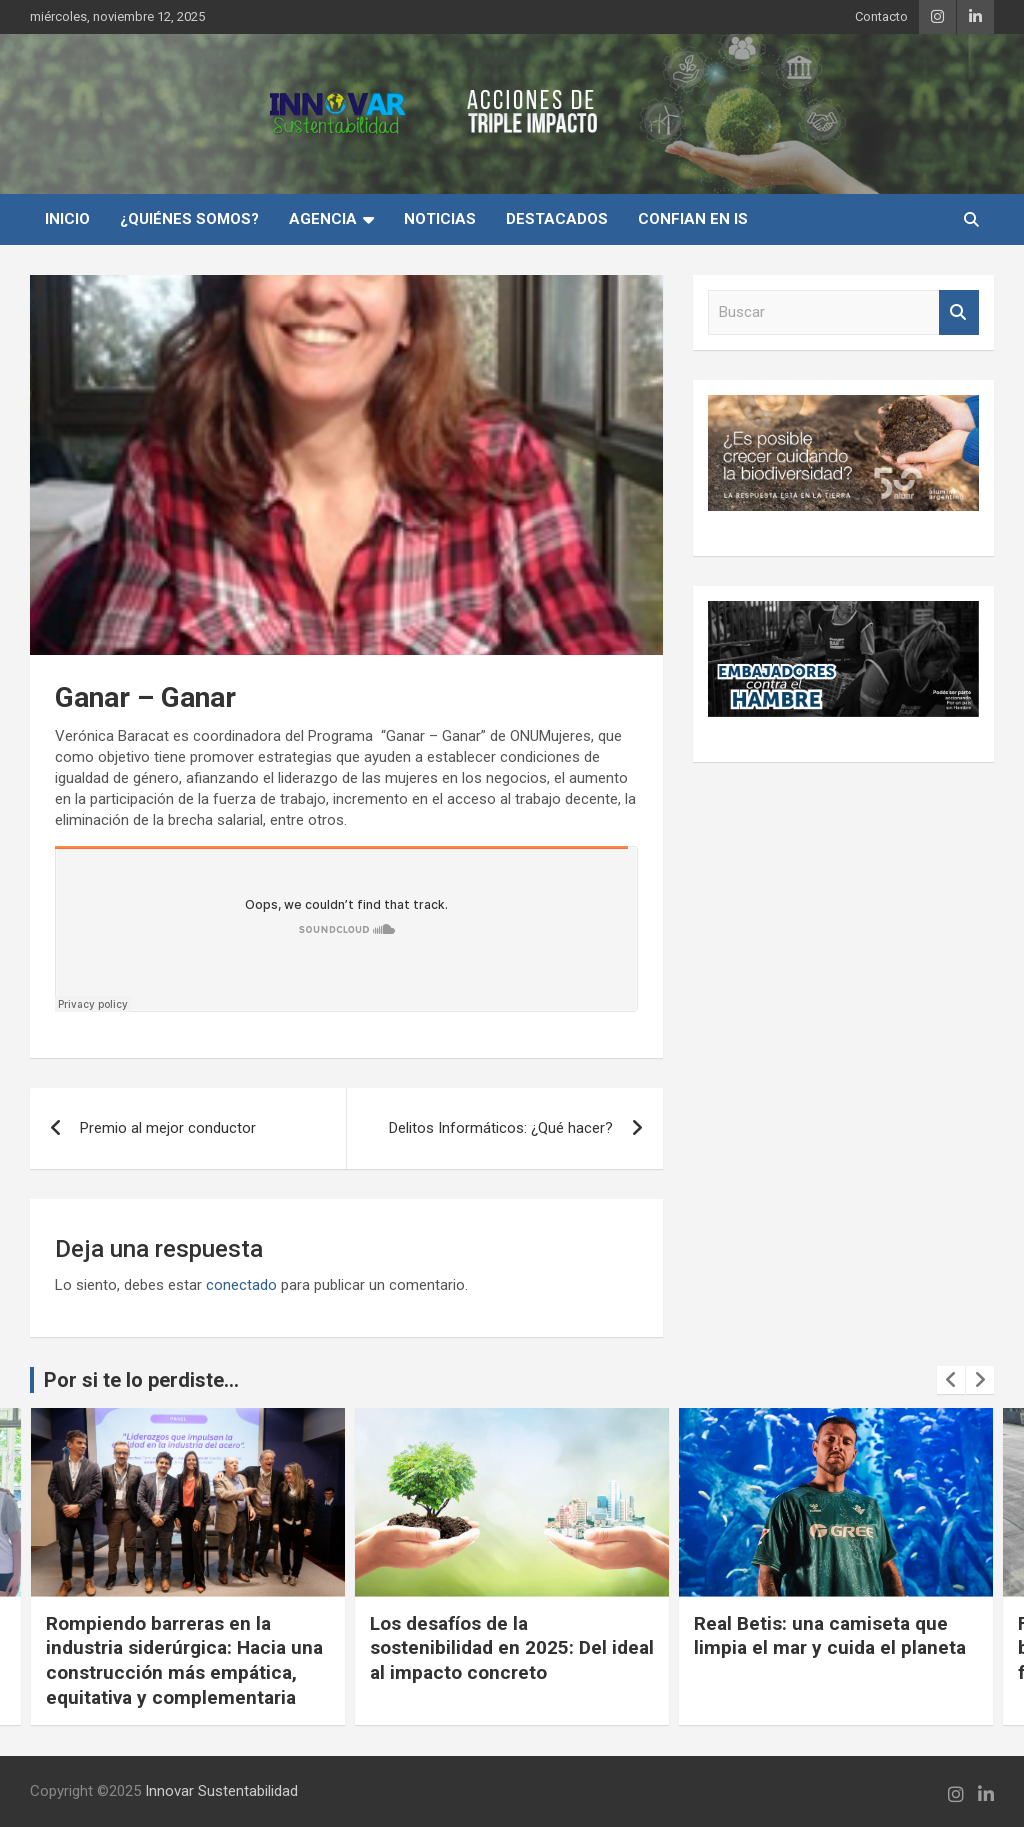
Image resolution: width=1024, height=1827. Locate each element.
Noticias (440, 219)
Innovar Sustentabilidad (221, 1791)
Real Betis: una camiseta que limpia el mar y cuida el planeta (830, 1636)
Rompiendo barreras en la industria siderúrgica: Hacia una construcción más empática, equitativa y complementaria (184, 1660)
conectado (241, 1285)
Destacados (557, 219)
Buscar (959, 312)
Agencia (323, 219)
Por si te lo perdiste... (141, 1380)
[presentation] (951, 1380)
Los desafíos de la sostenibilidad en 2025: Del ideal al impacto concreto (512, 1648)
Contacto (881, 16)
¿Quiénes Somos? (189, 219)
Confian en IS (693, 219)
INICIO (67, 219)
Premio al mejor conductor (168, 1128)
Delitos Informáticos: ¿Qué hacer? (501, 1128)
